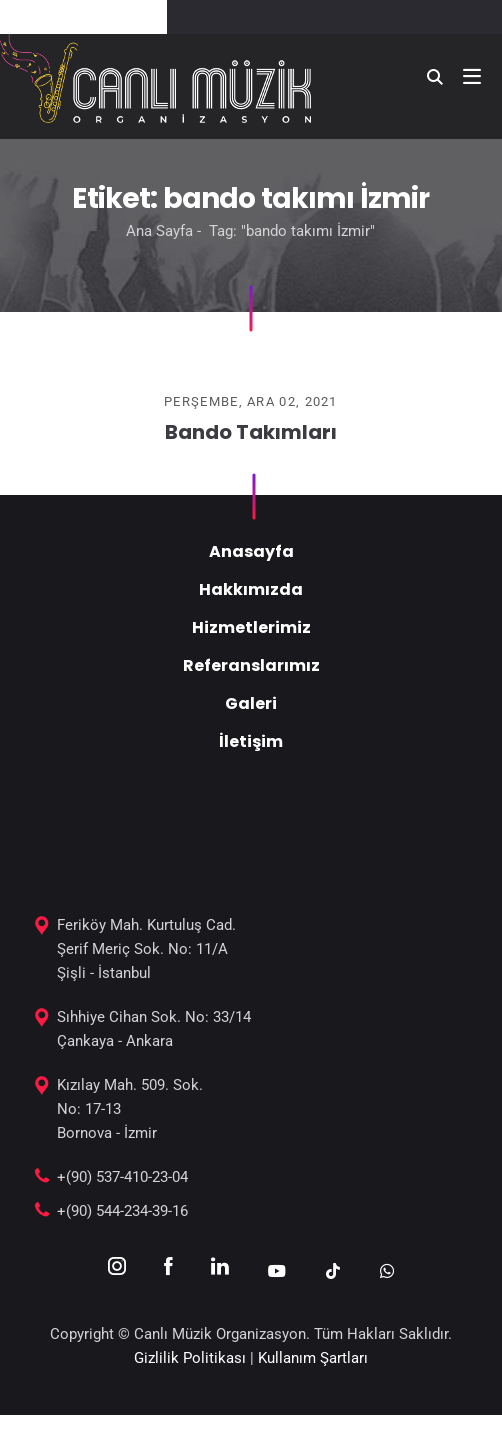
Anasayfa (251, 551)
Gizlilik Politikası (190, 1358)
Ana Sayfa (159, 231)
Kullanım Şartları (313, 1358)
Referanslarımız (251, 665)
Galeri (251, 703)
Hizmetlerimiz (251, 627)
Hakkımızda (251, 589)
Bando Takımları (251, 432)
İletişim (251, 741)
